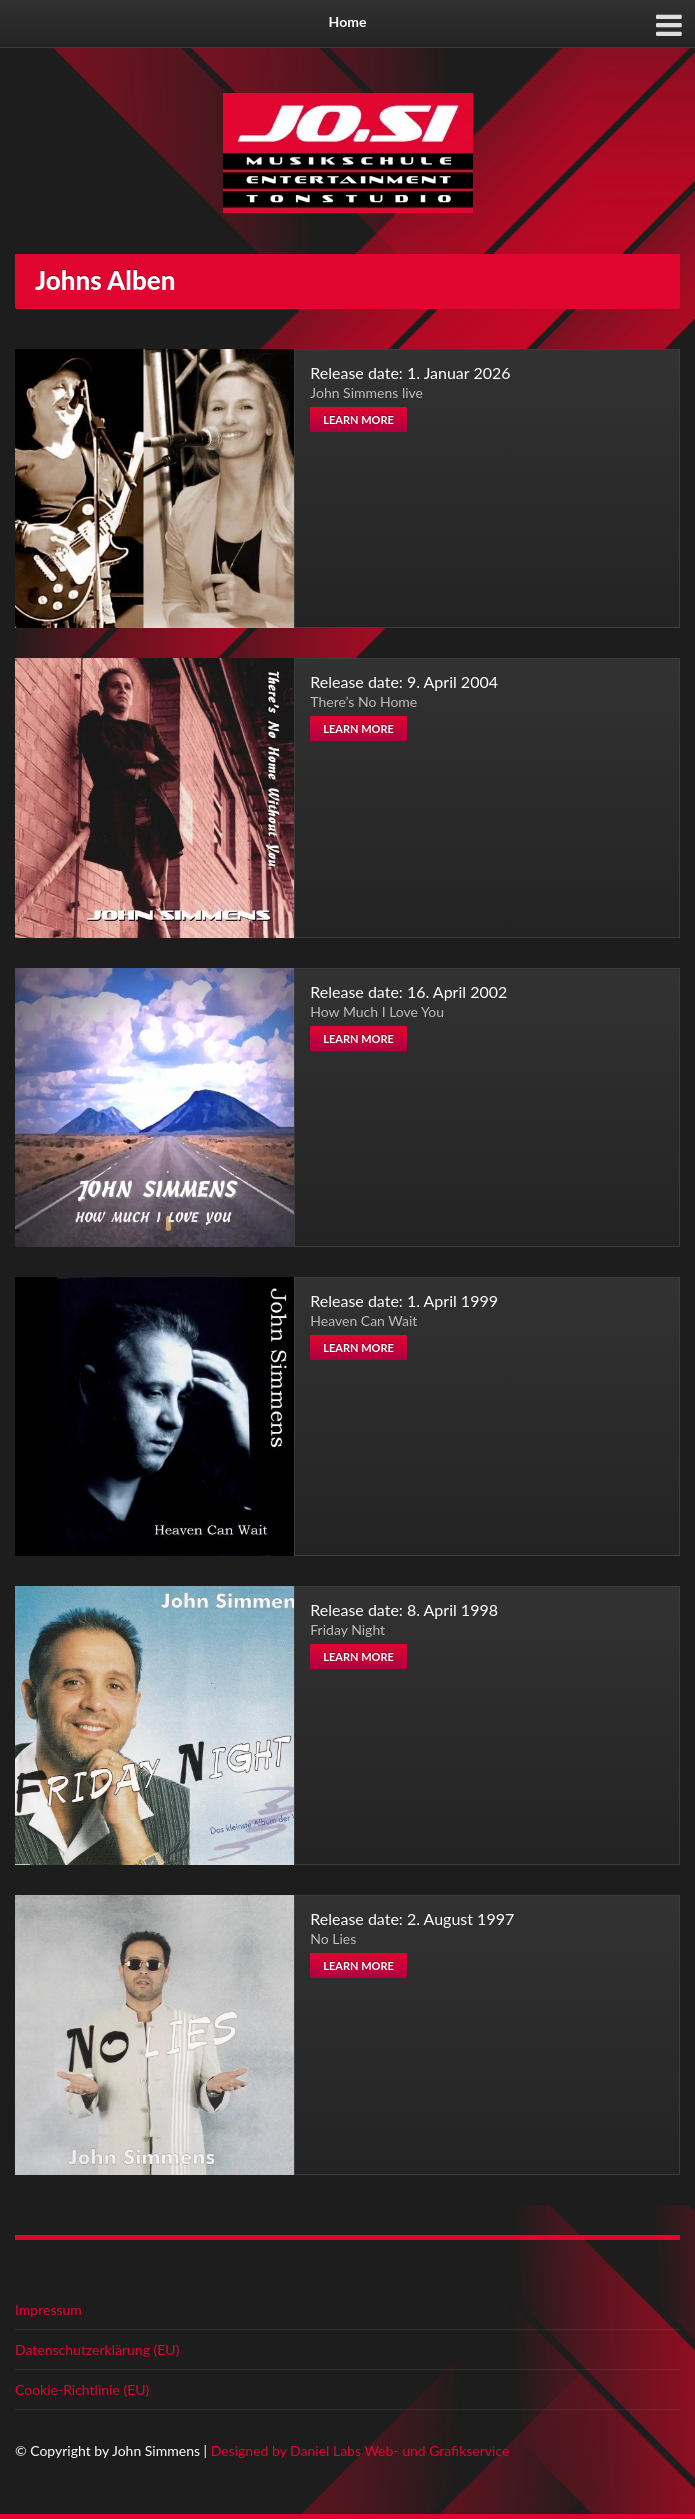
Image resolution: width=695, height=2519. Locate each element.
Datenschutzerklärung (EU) (97, 2349)
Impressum (48, 2309)
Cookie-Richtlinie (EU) (82, 2389)
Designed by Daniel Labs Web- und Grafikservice (360, 2450)
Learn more (358, 419)
